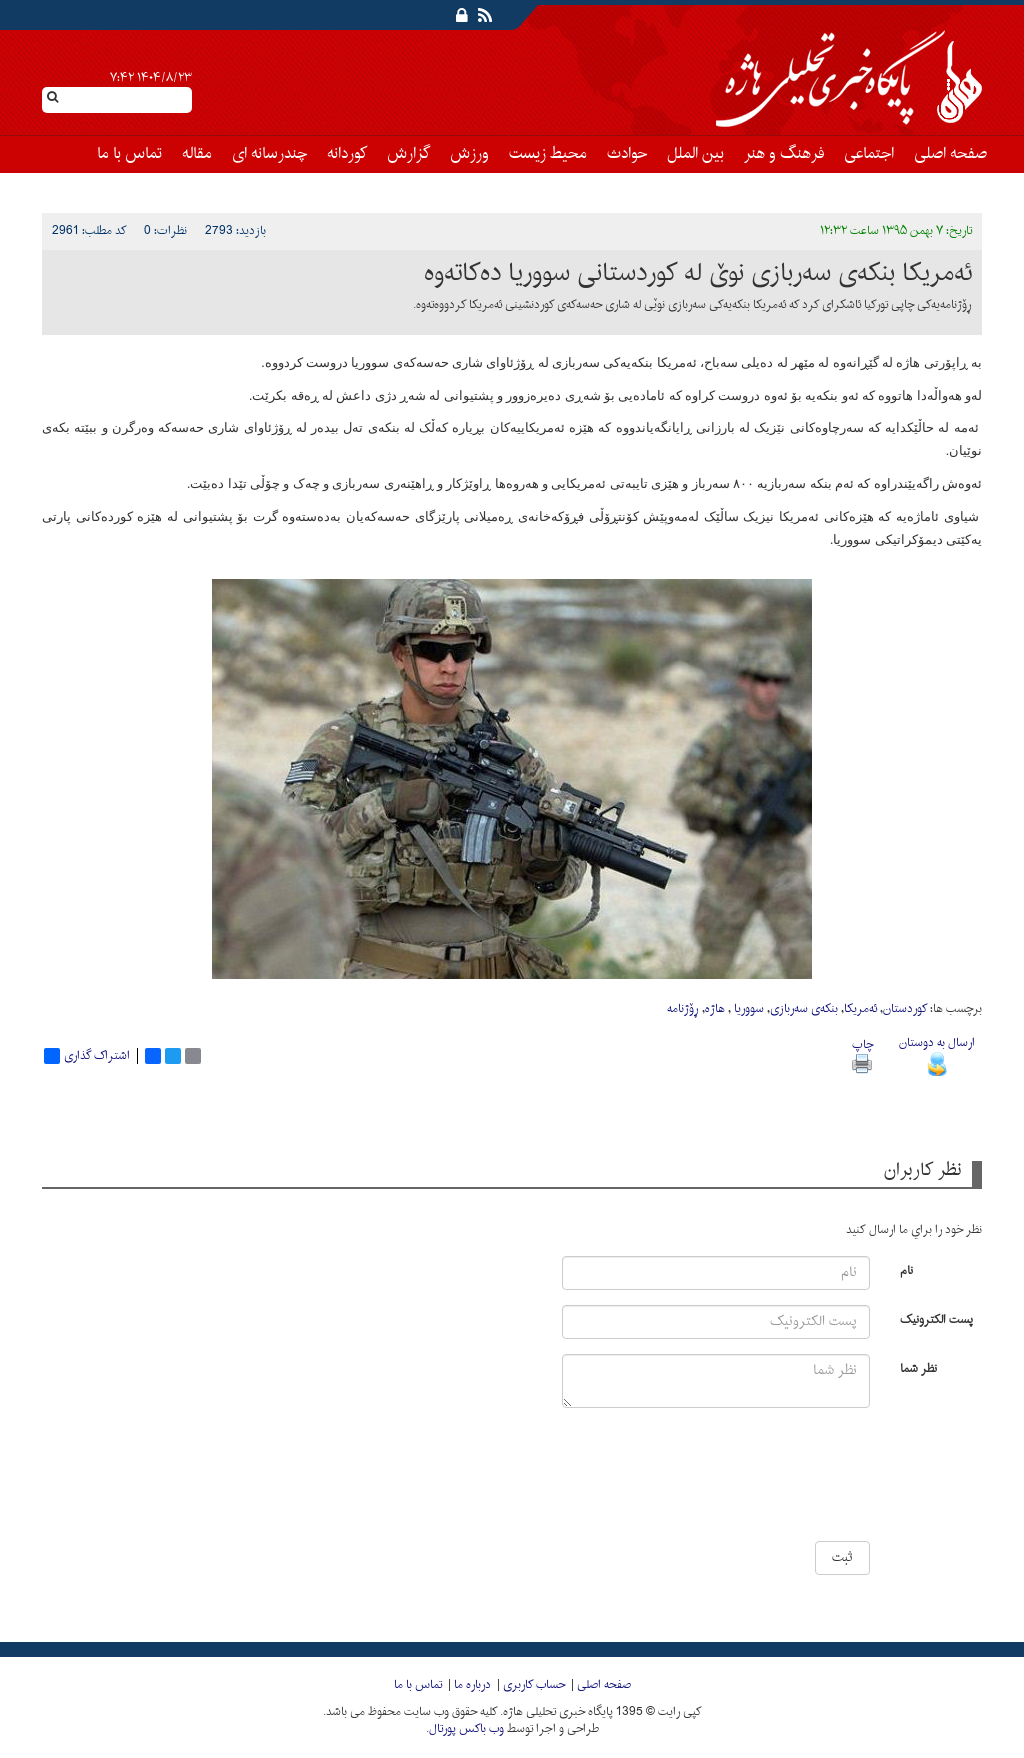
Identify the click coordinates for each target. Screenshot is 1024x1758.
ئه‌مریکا (860, 1009)
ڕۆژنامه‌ (683, 1009)
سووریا (747, 1009)
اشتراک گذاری (87, 1056)
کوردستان (905, 1009)
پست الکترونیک (936, 1318)
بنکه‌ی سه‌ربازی (804, 1009)
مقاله (197, 154)
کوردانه (347, 154)
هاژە (715, 1009)
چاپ (862, 1053)
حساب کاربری (534, 1685)
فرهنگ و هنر (784, 154)
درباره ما (472, 1685)
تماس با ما (129, 154)
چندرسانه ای (269, 154)
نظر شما (918, 1367)
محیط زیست (548, 154)
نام (906, 1269)
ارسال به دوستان (937, 1053)
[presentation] (810, 1482)
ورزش (469, 154)
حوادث (627, 154)
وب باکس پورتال (466, 1729)
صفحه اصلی (950, 154)
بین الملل (695, 154)
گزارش (408, 154)
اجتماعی (869, 154)
